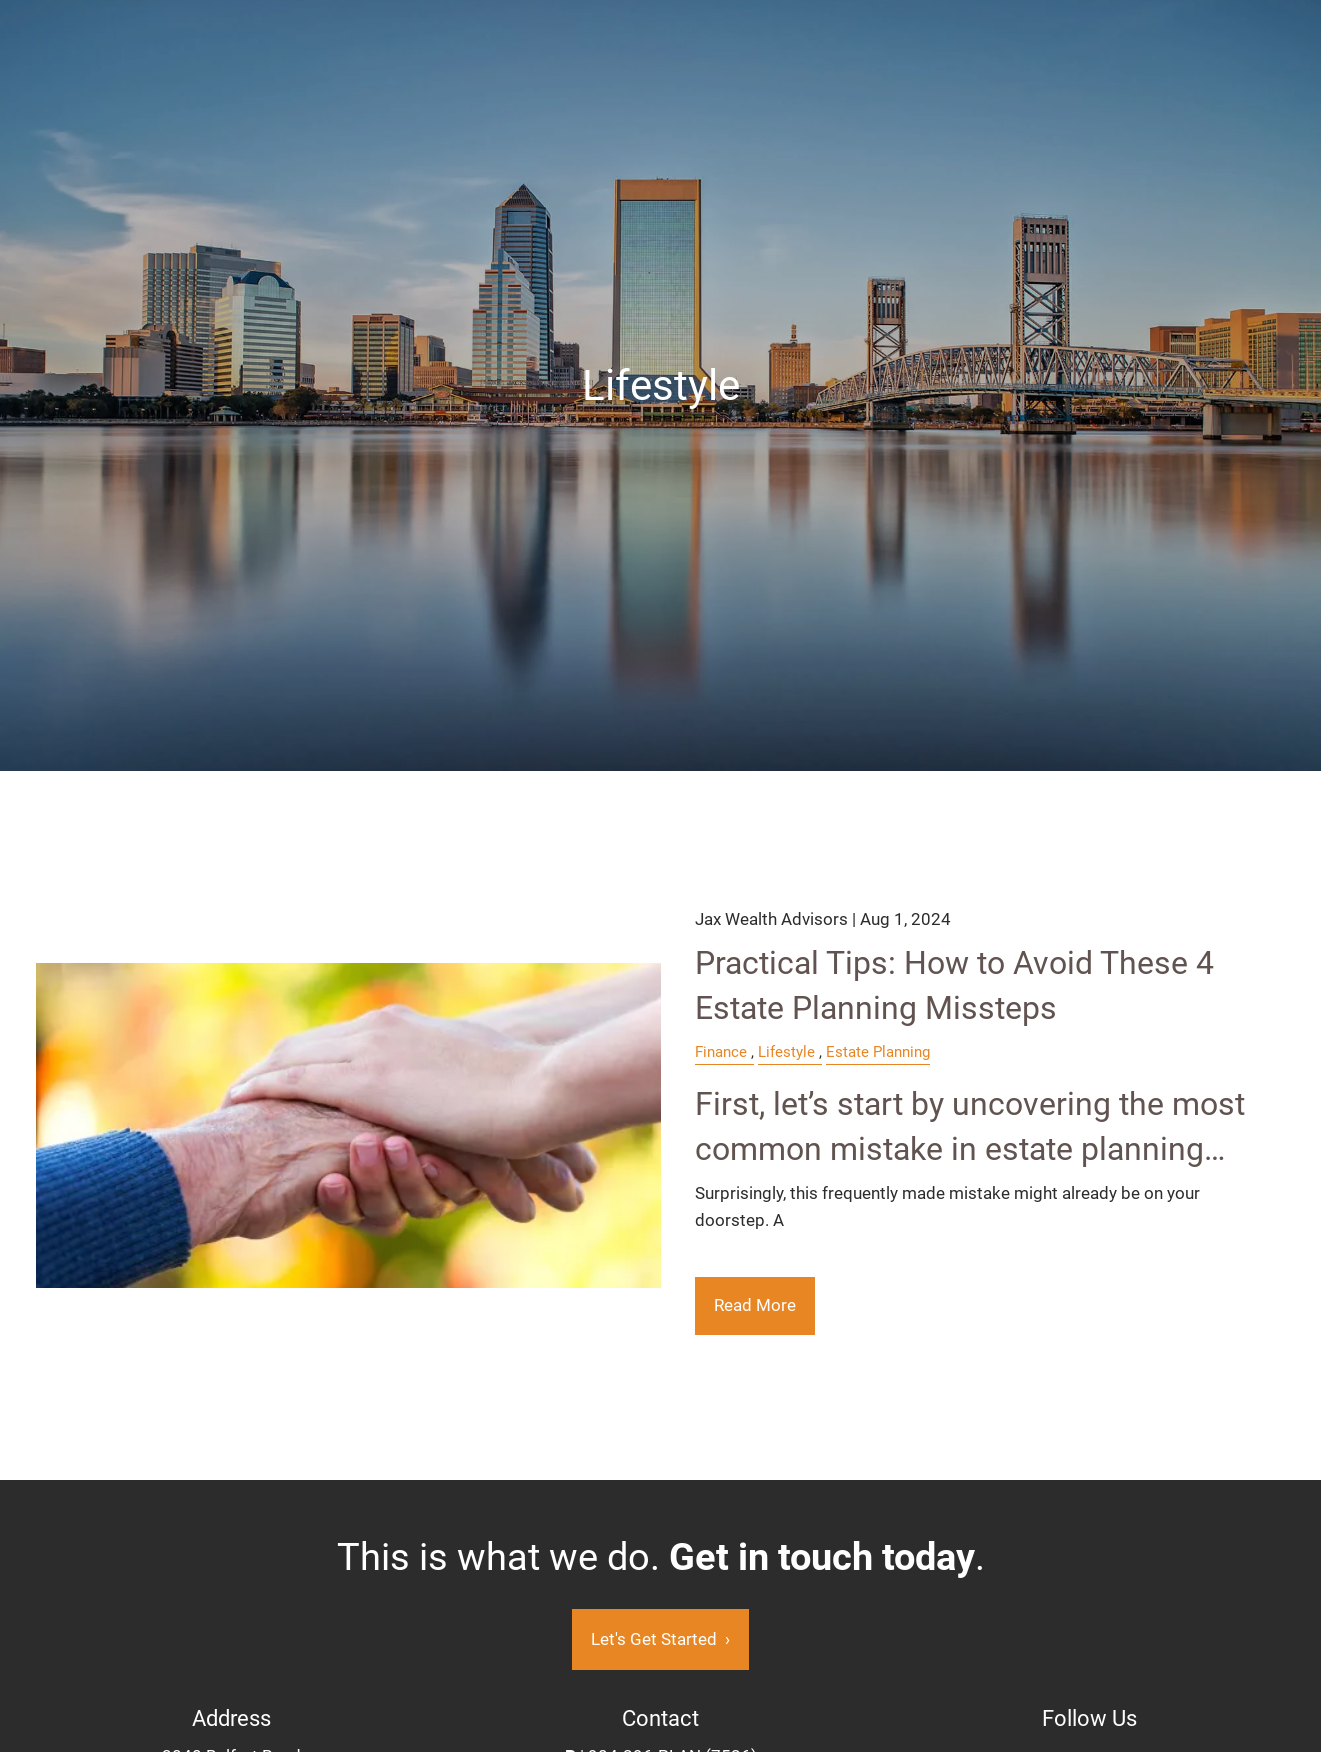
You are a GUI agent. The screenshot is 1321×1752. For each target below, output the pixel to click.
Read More (755, 1305)
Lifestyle (786, 1052)
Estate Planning (878, 1052)
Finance (721, 1052)
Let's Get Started (660, 1639)
